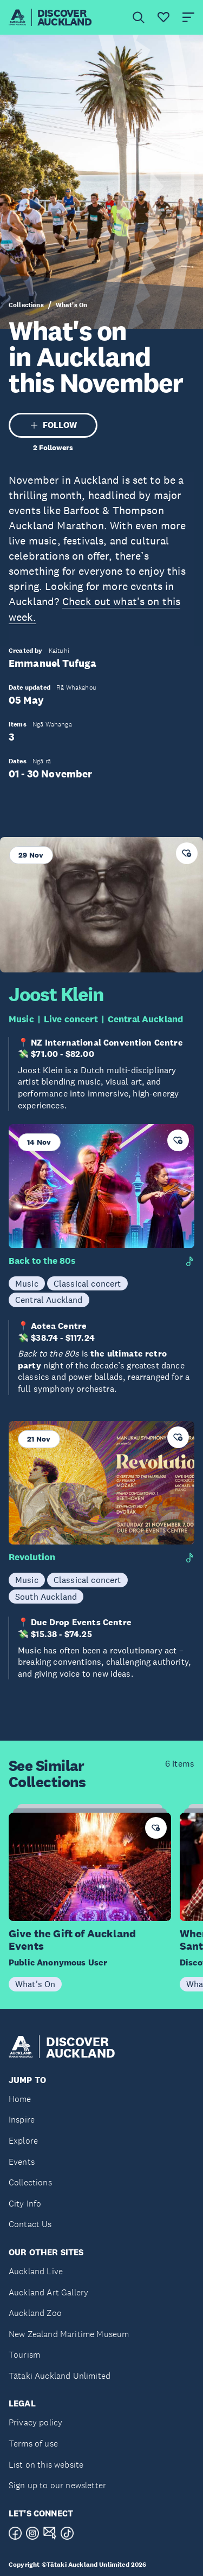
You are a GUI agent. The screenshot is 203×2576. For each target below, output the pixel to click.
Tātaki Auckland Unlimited (59, 2376)
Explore (23, 2140)
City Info (25, 2203)
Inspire (22, 2119)
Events (22, 2162)
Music (21, 1019)
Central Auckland (146, 1019)
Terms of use (33, 2443)
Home (20, 2099)
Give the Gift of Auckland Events (72, 1940)
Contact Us (30, 2224)
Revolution (32, 1557)
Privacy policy (35, 2422)
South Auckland (46, 1596)
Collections (26, 305)
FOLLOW (53, 425)
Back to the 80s (42, 1261)
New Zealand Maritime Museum (69, 2334)
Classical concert (87, 1283)
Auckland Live (36, 2271)
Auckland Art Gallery (48, 2292)
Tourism (24, 2354)
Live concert (71, 1019)
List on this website (46, 2464)
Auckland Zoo (35, 2313)
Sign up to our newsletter (57, 2485)
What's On (71, 305)
